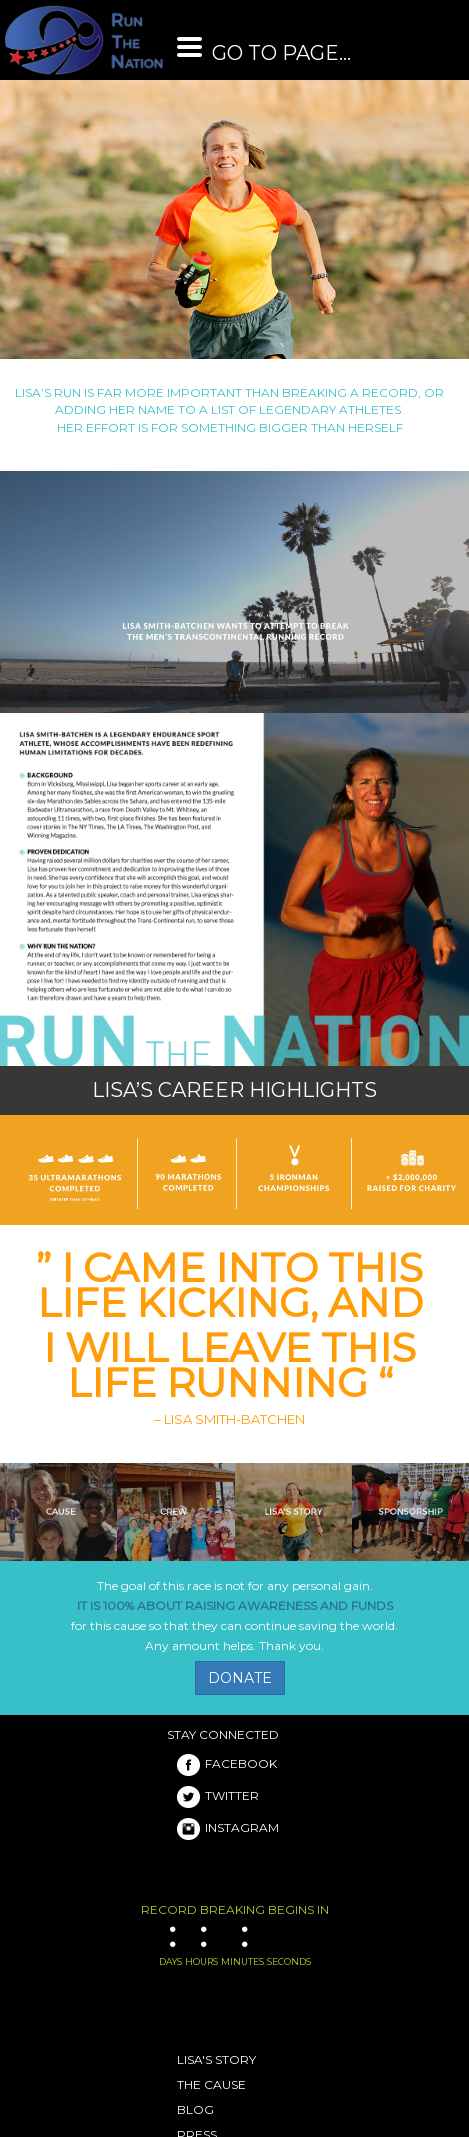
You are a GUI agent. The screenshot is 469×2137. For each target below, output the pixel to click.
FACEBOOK (227, 1763)
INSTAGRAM (228, 1827)
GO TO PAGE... (264, 53)
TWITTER (218, 1795)
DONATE (240, 1678)
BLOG (195, 2109)
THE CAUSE (211, 2084)
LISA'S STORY (216, 2059)
